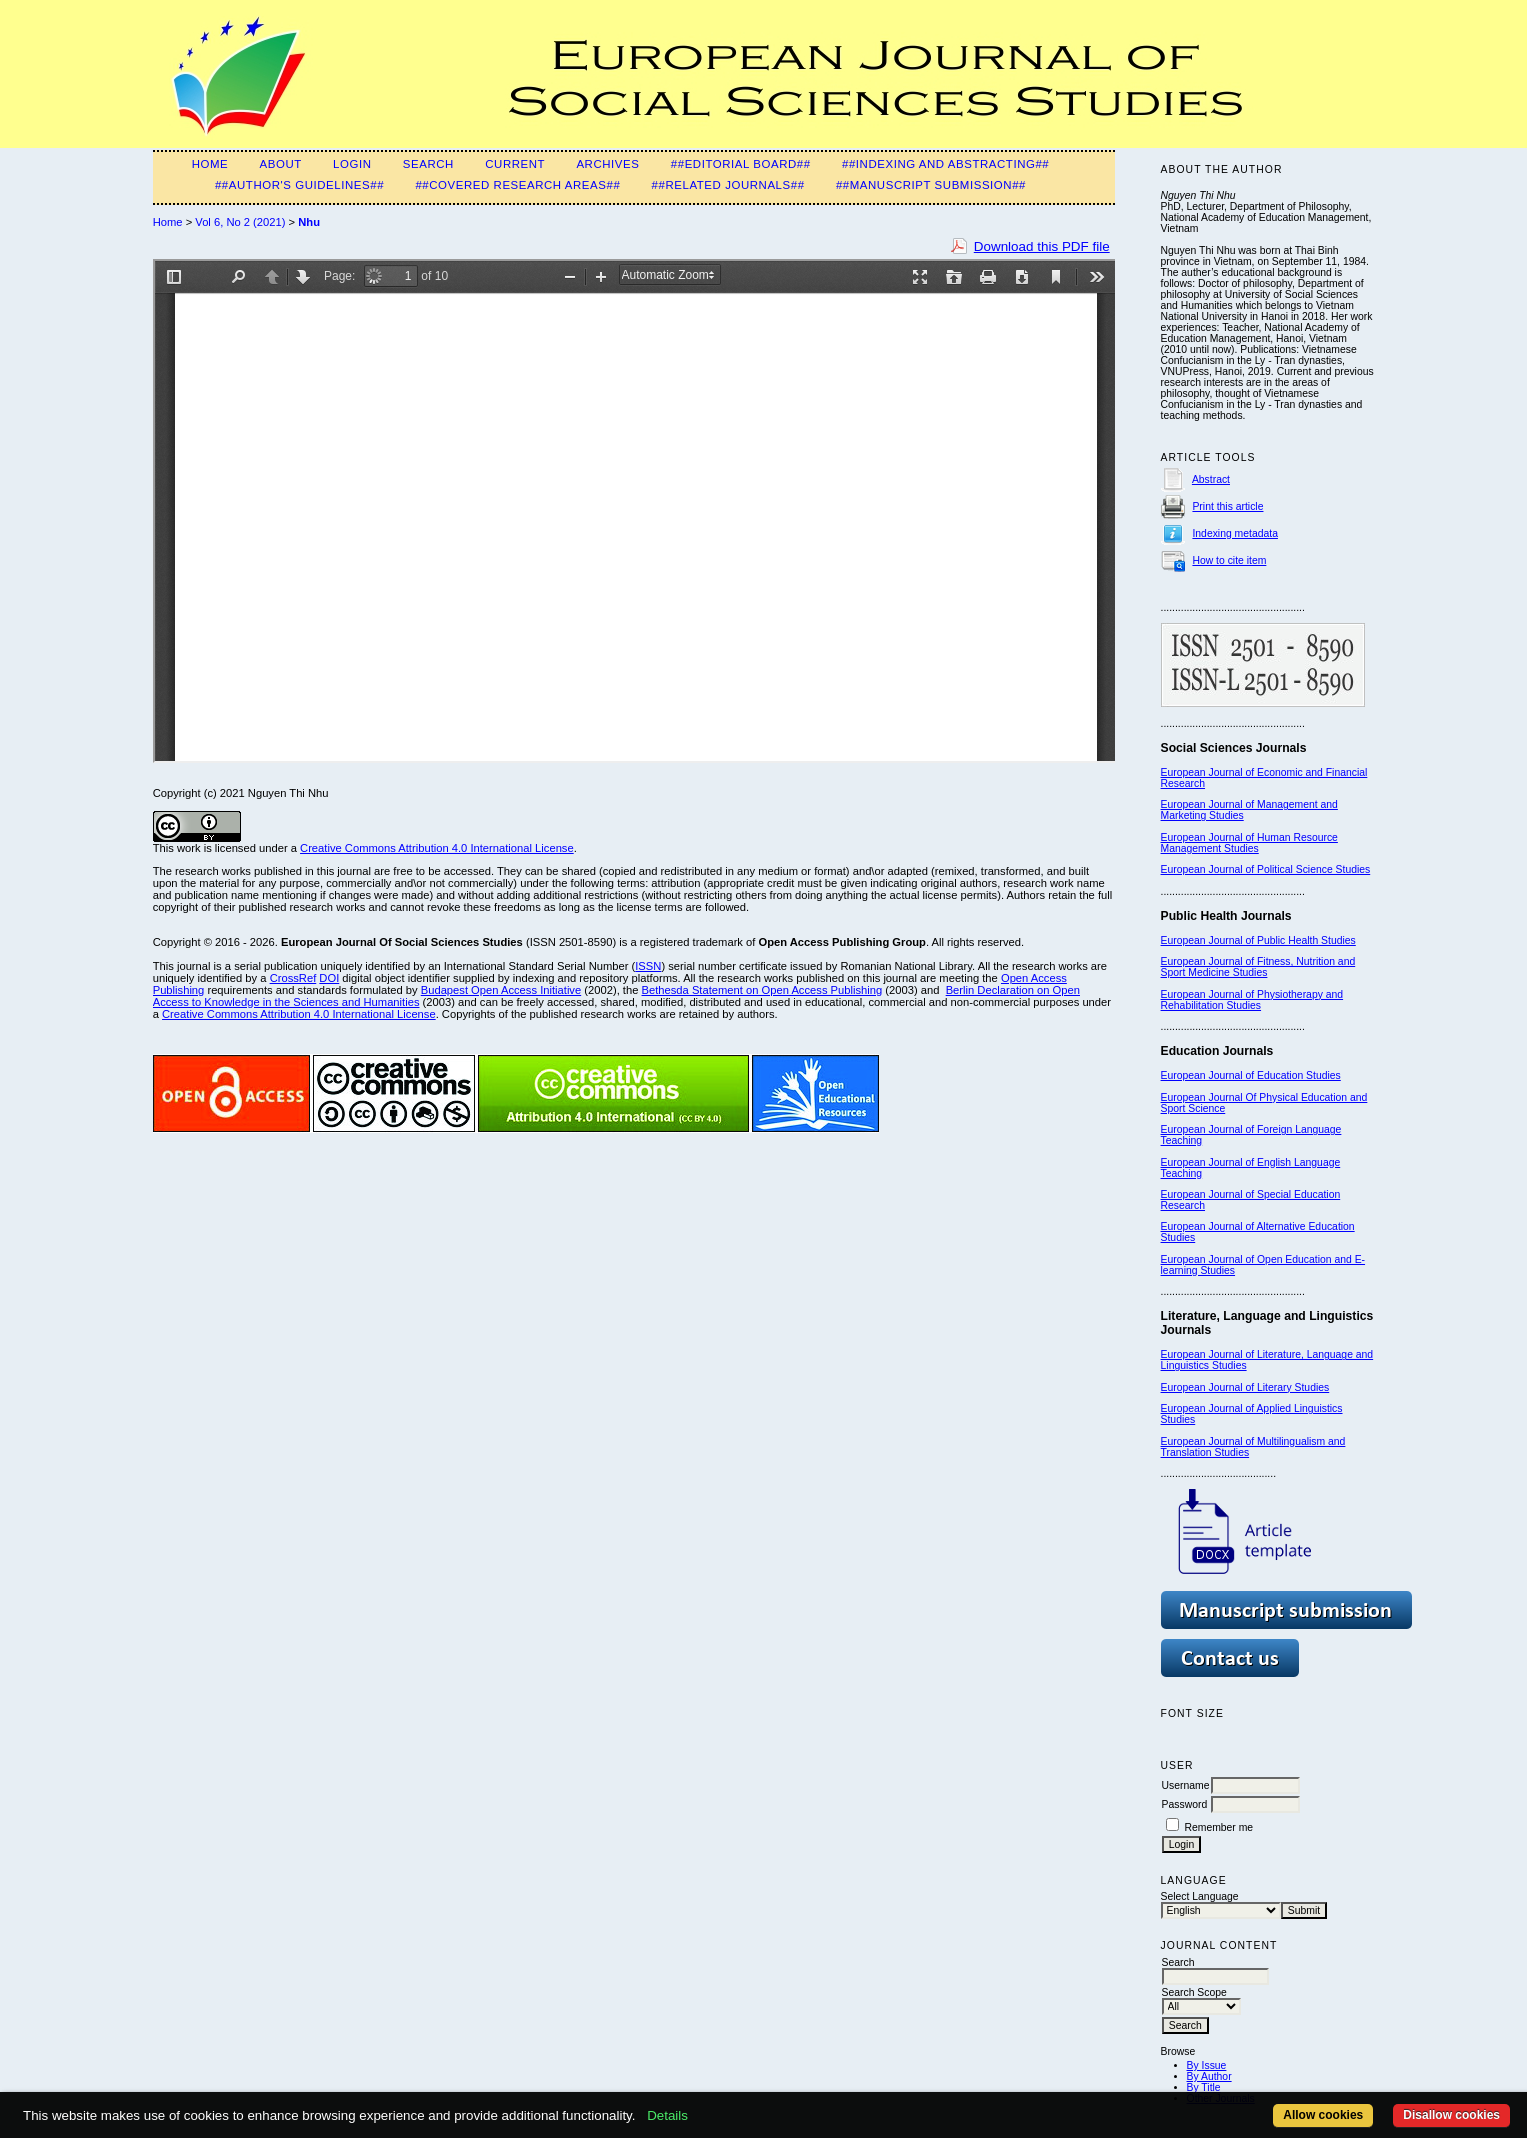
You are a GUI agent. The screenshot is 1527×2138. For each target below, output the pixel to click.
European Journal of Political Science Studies (1266, 869)
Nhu (309, 222)
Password (1185, 1804)
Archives (607, 164)
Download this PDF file (1042, 246)
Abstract (1211, 479)
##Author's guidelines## (299, 185)
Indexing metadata (1235, 533)
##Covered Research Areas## (517, 185)
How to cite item (1229, 560)
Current (515, 164)
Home (210, 164)
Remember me (1218, 1827)
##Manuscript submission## (931, 185)
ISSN (648, 966)
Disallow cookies (1451, 2115)
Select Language (1200, 1896)
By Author (1209, 2076)
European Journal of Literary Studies (1245, 1387)
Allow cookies (1323, 2115)
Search (428, 164)
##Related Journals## (728, 185)
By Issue (1207, 2065)
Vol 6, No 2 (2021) (240, 222)
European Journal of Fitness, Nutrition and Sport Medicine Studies (1258, 967)
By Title (1204, 2087)
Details (667, 2115)
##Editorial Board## (741, 164)
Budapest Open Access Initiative (501, 990)
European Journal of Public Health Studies (1258, 940)
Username (1186, 1785)
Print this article (1227, 506)
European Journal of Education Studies (1251, 1075)
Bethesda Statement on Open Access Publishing (762, 990)
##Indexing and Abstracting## (945, 164)
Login (352, 164)
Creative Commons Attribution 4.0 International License (437, 848)
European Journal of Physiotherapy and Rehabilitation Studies (1252, 1000)
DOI (329, 978)
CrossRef (293, 978)
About (281, 164)
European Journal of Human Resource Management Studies (1249, 843)
